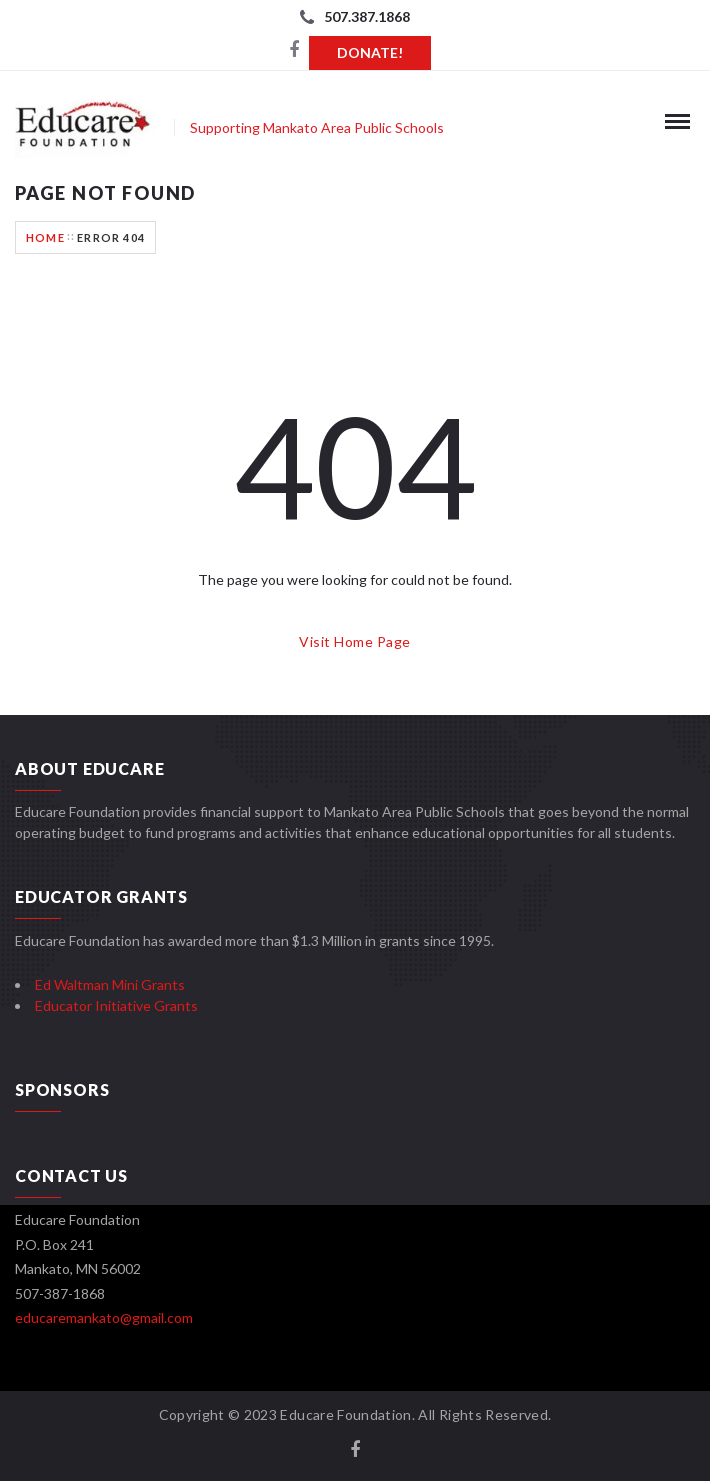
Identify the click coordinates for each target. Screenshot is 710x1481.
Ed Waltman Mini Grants (110, 984)
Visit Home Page (354, 641)
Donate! (370, 52)
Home (45, 237)
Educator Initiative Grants (116, 1005)
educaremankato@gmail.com (104, 1317)
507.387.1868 (367, 16)
